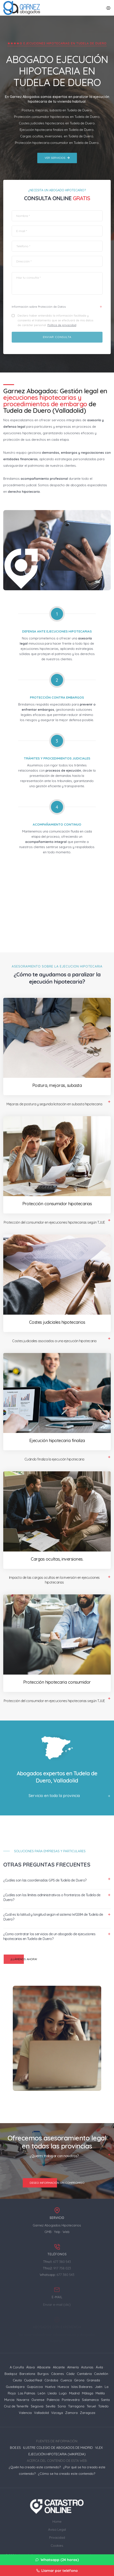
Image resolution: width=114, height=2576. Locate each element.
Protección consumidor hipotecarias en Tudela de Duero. (57, 117)
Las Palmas (26, 2393)
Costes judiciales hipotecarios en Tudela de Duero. (57, 123)
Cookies (57, 2545)
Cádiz (70, 2374)
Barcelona (27, 2374)
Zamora (71, 2413)
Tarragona (76, 2406)
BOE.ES (15, 2448)
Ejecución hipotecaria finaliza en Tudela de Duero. (57, 130)
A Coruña (17, 2367)
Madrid (74, 2393)
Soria (62, 2406)
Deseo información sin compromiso (54, 2183)
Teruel (91, 2406)
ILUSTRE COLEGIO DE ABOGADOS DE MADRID (58, 2448)
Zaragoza (87, 2413)
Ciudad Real (33, 2380)
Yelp (57, 2232)
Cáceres (57, 2374)
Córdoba (51, 2380)
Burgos (43, 2374)
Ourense (37, 2400)
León (41, 2393)
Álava (30, 2367)
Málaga (87, 2393)
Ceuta (17, 2380)
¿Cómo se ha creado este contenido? (66, 2474)
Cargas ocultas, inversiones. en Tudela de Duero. (57, 136)
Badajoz (11, 2374)
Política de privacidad (61, 325)
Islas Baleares (82, 2387)
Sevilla (50, 2406)
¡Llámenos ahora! (20, 1959)
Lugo (63, 2393)
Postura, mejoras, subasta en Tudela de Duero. (57, 110)
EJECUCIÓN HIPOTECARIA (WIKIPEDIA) (57, 2454)
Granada (93, 2380)
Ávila (99, 2367)
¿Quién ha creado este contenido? (35, 2467)
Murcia (9, 2400)
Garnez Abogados (25, 96)
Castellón (101, 2374)
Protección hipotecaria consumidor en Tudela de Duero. (57, 143)
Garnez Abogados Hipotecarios (57, 2225)
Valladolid (41, 2413)
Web (66, 2232)
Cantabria (84, 2374)
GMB (48, 2232)
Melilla (100, 2393)
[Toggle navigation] (108, 8)
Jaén (98, 2387)
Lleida (52, 2393)
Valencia (25, 2413)
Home (57, 2521)
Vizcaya (57, 2413)
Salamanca (90, 2400)
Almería (73, 2367)
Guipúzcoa (35, 2387)
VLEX (99, 2448)
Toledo (103, 2406)
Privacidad (57, 2537)
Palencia (53, 2400)
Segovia (37, 2406)
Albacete (43, 2367)
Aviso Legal (57, 2529)
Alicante (59, 2367)
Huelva (50, 2387)
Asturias (87, 2367)
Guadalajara (15, 2387)
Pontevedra (71, 2400)
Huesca (63, 2387)
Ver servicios (57, 157)
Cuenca (66, 2380)
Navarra (23, 2400)
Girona (79, 2380)
